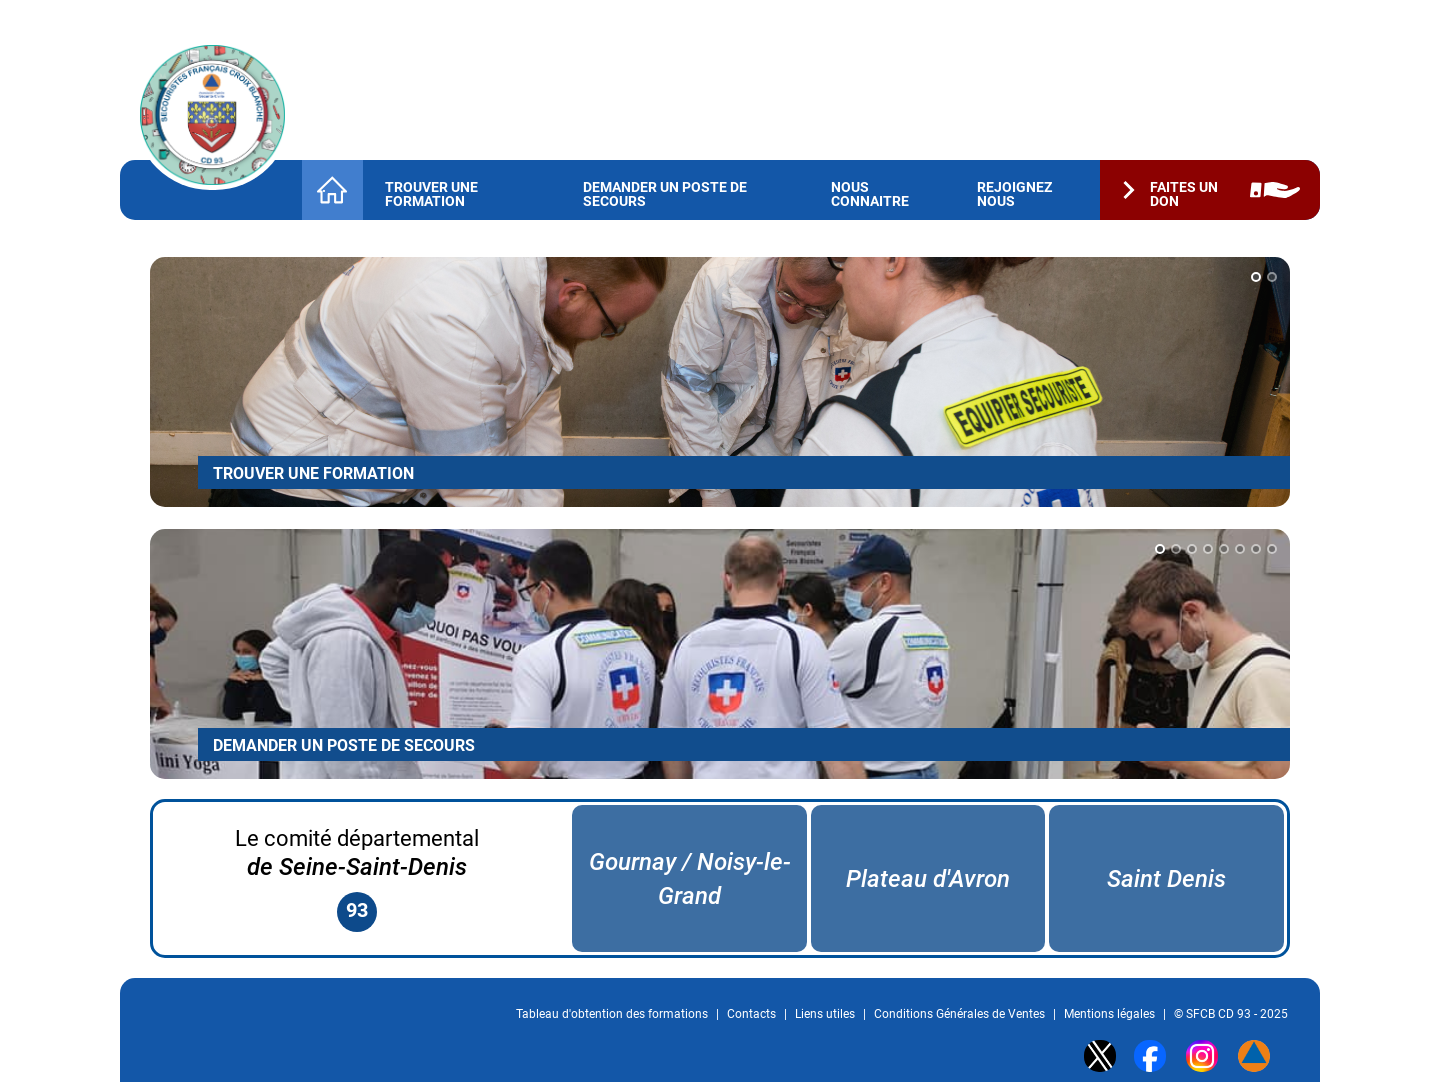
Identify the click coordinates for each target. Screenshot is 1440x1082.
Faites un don (1184, 194)
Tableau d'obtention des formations (612, 1014)
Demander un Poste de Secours (665, 194)
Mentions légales (1109, 1014)
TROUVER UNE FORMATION (313, 473)
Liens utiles (825, 1014)
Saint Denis (1166, 879)
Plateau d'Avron (928, 879)
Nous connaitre (870, 194)
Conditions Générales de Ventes (959, 1014)
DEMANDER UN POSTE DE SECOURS (344, 745)
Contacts (751, 1014)
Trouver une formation (431, 194)
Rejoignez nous (1014, 194)
